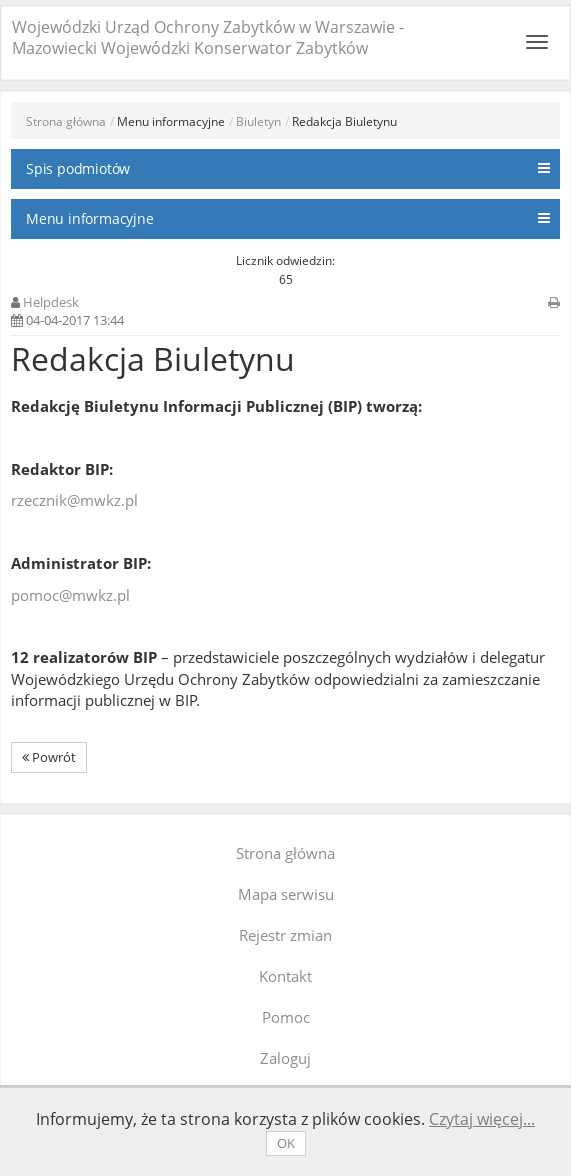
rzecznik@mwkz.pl (74, 500)
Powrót (49, 757)
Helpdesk (51, 302)
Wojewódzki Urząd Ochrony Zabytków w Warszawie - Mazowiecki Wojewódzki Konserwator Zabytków (208, 37)
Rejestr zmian (285, 935)
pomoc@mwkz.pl (70, 595)
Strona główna (66, 121)
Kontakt (285, 976)
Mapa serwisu (286, 894)
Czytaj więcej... (482, 1119)
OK (286, 1143)
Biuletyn (258, 121)
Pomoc (286, 1017)
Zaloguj (285, 1058)
